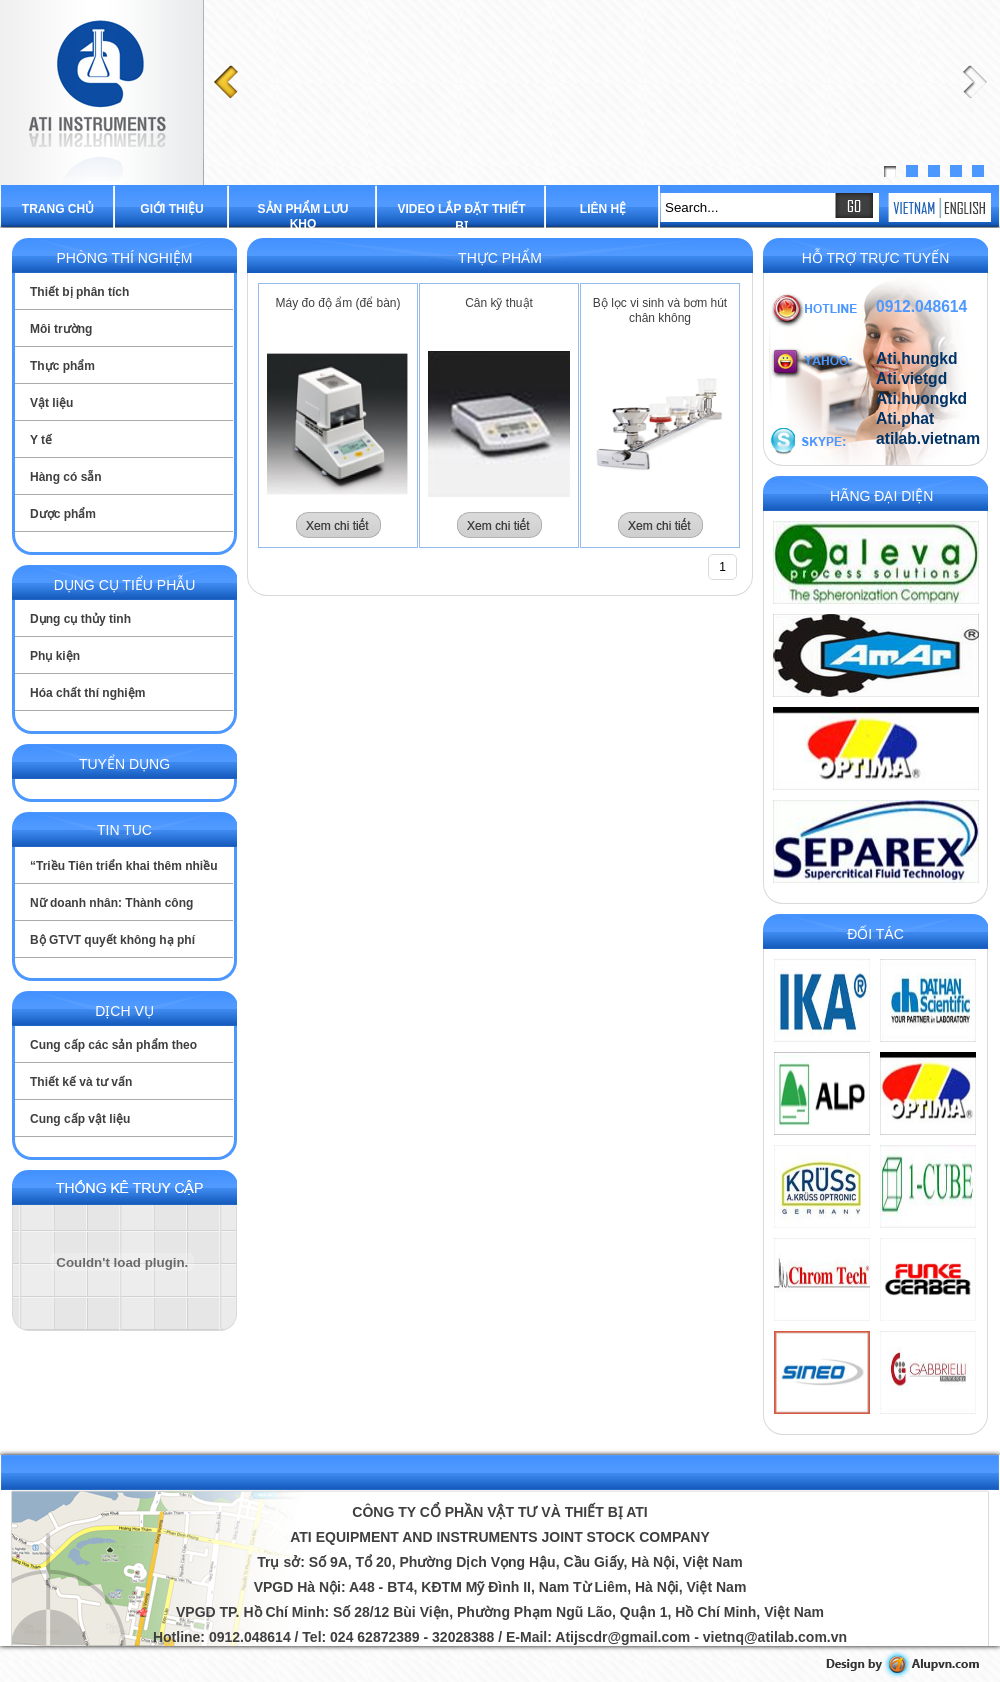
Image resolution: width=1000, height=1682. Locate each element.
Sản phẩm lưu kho (303, 216)
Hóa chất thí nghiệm (87, 693)
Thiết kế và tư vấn (81, 1082)
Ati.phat (905, 418)
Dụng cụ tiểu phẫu (125, 585)
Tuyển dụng (124, 764)
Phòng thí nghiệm (124, 258)
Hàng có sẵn (66, 477)
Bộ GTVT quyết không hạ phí (112, 940)
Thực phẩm (62, 366)
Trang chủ (58, 209)
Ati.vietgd (911, 378)
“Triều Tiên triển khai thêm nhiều (123, 866)
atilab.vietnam (928, 438)
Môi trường (61, 329)
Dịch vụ (124, 1011)
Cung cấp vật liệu (80, 1119)
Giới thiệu (171, 209)
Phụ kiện (55, 656)
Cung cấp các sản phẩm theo (113, 1045)
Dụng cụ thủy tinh (80, 619)
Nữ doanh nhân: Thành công (111, 903)
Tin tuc (124, 830)
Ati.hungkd (917, 358)
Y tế (41, 440)
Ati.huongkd (921, 398)
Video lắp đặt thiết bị (461, 217)
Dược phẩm (63, 514)
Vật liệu (51, 403)
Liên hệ (603, 209)
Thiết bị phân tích (79, 292)
